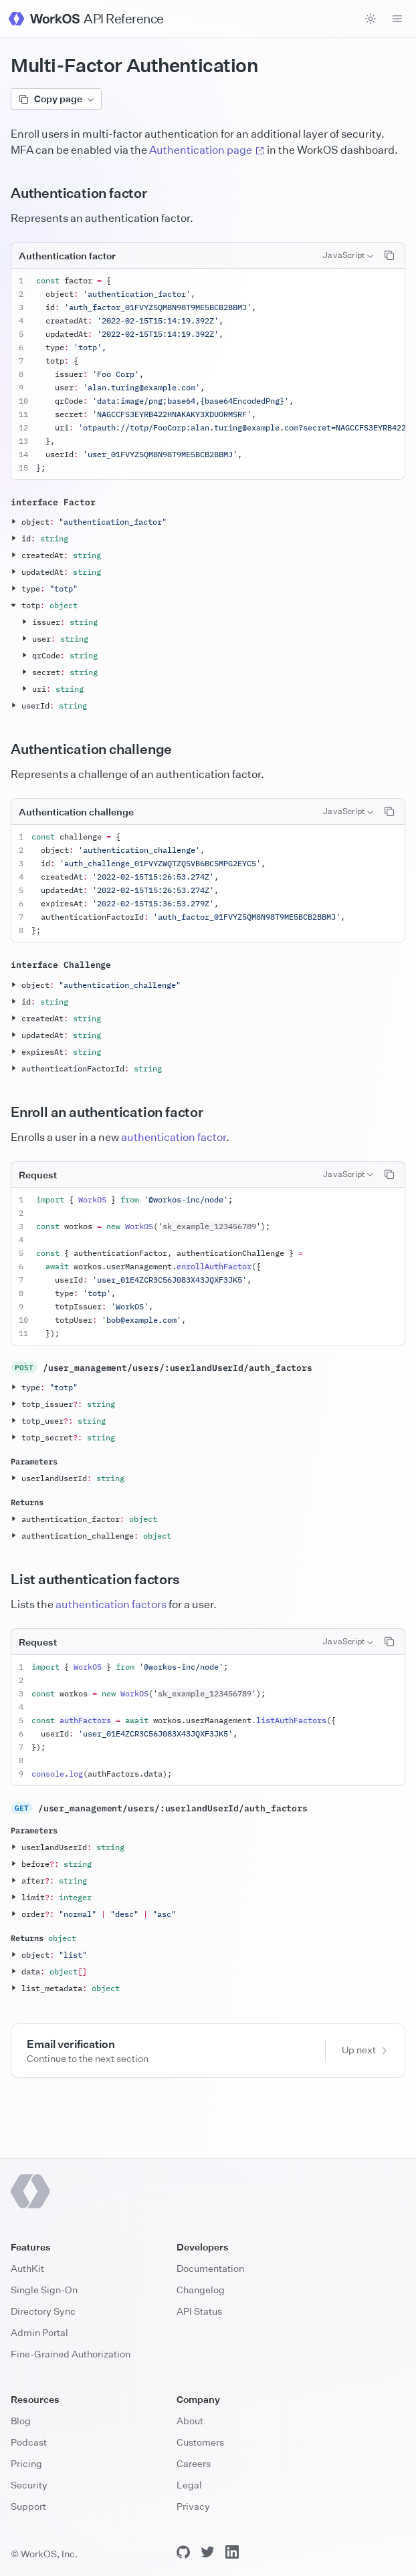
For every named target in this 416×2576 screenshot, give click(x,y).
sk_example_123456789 (209, 1226)
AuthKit (27, 2268)
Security (29, 2484)
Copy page (56, 98)
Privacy (193, 2506)
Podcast (29, 2442)
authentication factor (173, 1137)
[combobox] (348, 255)
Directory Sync (43, 2311)
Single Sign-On (44, 2289)
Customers (200, 2442)
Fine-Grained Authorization (70, 2353)
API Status (199, 2311)
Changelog (201, 2289)
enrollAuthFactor (214, 1266)
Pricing (26, 2463)
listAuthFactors (291, 1720)
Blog (21, 2420)
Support (28, 2506)
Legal (189, 2484)
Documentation (210, 2268)
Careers (194, 2463)
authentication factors (111, 1604)
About (190, 2420)
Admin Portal (39, 2332)
